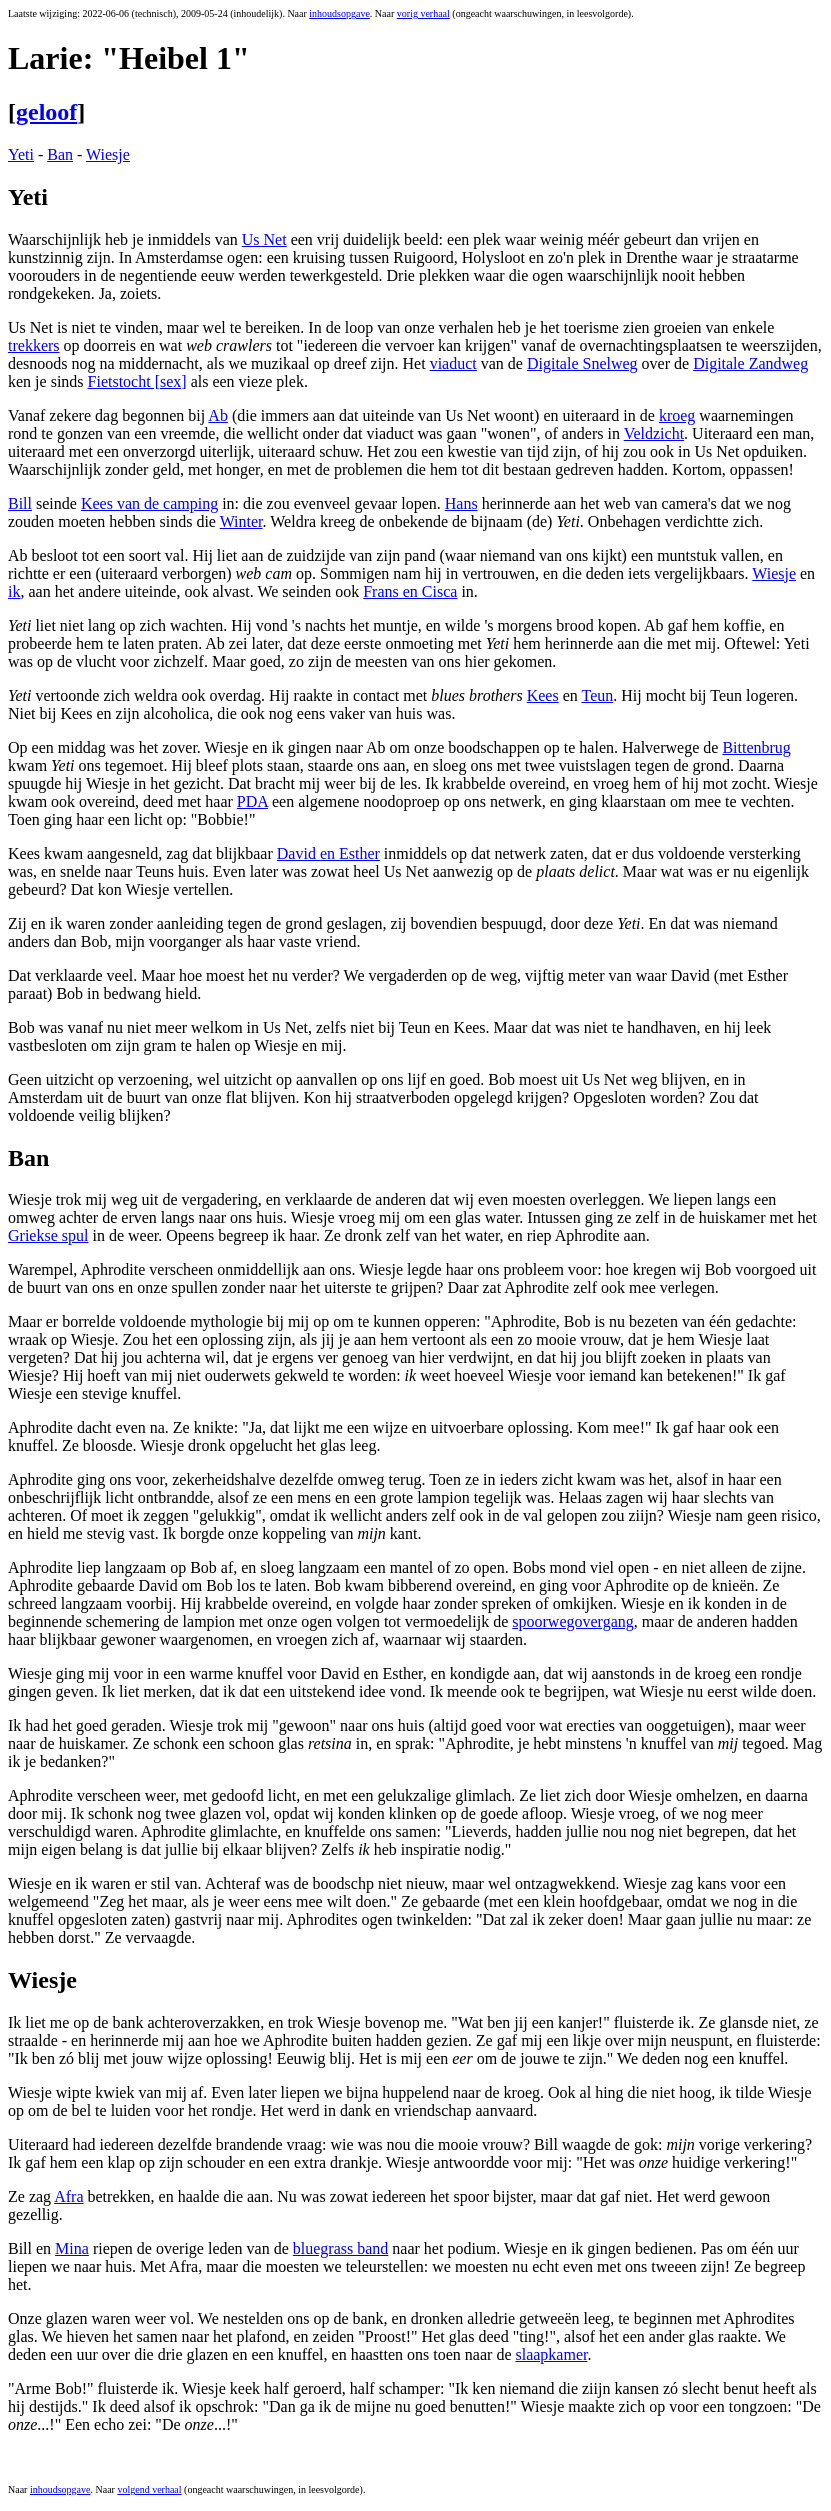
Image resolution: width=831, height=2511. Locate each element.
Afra (68, 2196)
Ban (60, 154)
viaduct (453, 363)
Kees (543, 695)
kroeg (677, 415)
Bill (20, 503)
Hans (461, 503)
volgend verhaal (149, 2489)
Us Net (264, 239)
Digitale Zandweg (750, 363)
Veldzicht (654, 433)
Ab (218, 415)
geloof (46, 112)
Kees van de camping (149, 503)
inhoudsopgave (339, 13)
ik (14, 591)
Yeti (21, 154)
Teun (597, 695)
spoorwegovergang (572, 1621)
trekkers (34, 345)
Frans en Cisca (410, 591)
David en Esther (328, 853)
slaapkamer (551, 2354)
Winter (241, 521)
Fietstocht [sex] (137, 381)
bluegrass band (341, 2248)
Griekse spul (48, 1235)
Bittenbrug (756, 747)
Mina (72, 2248)
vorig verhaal (423, 13)
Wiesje (108, 154)
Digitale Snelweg (582, 363)
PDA (252, 801)
